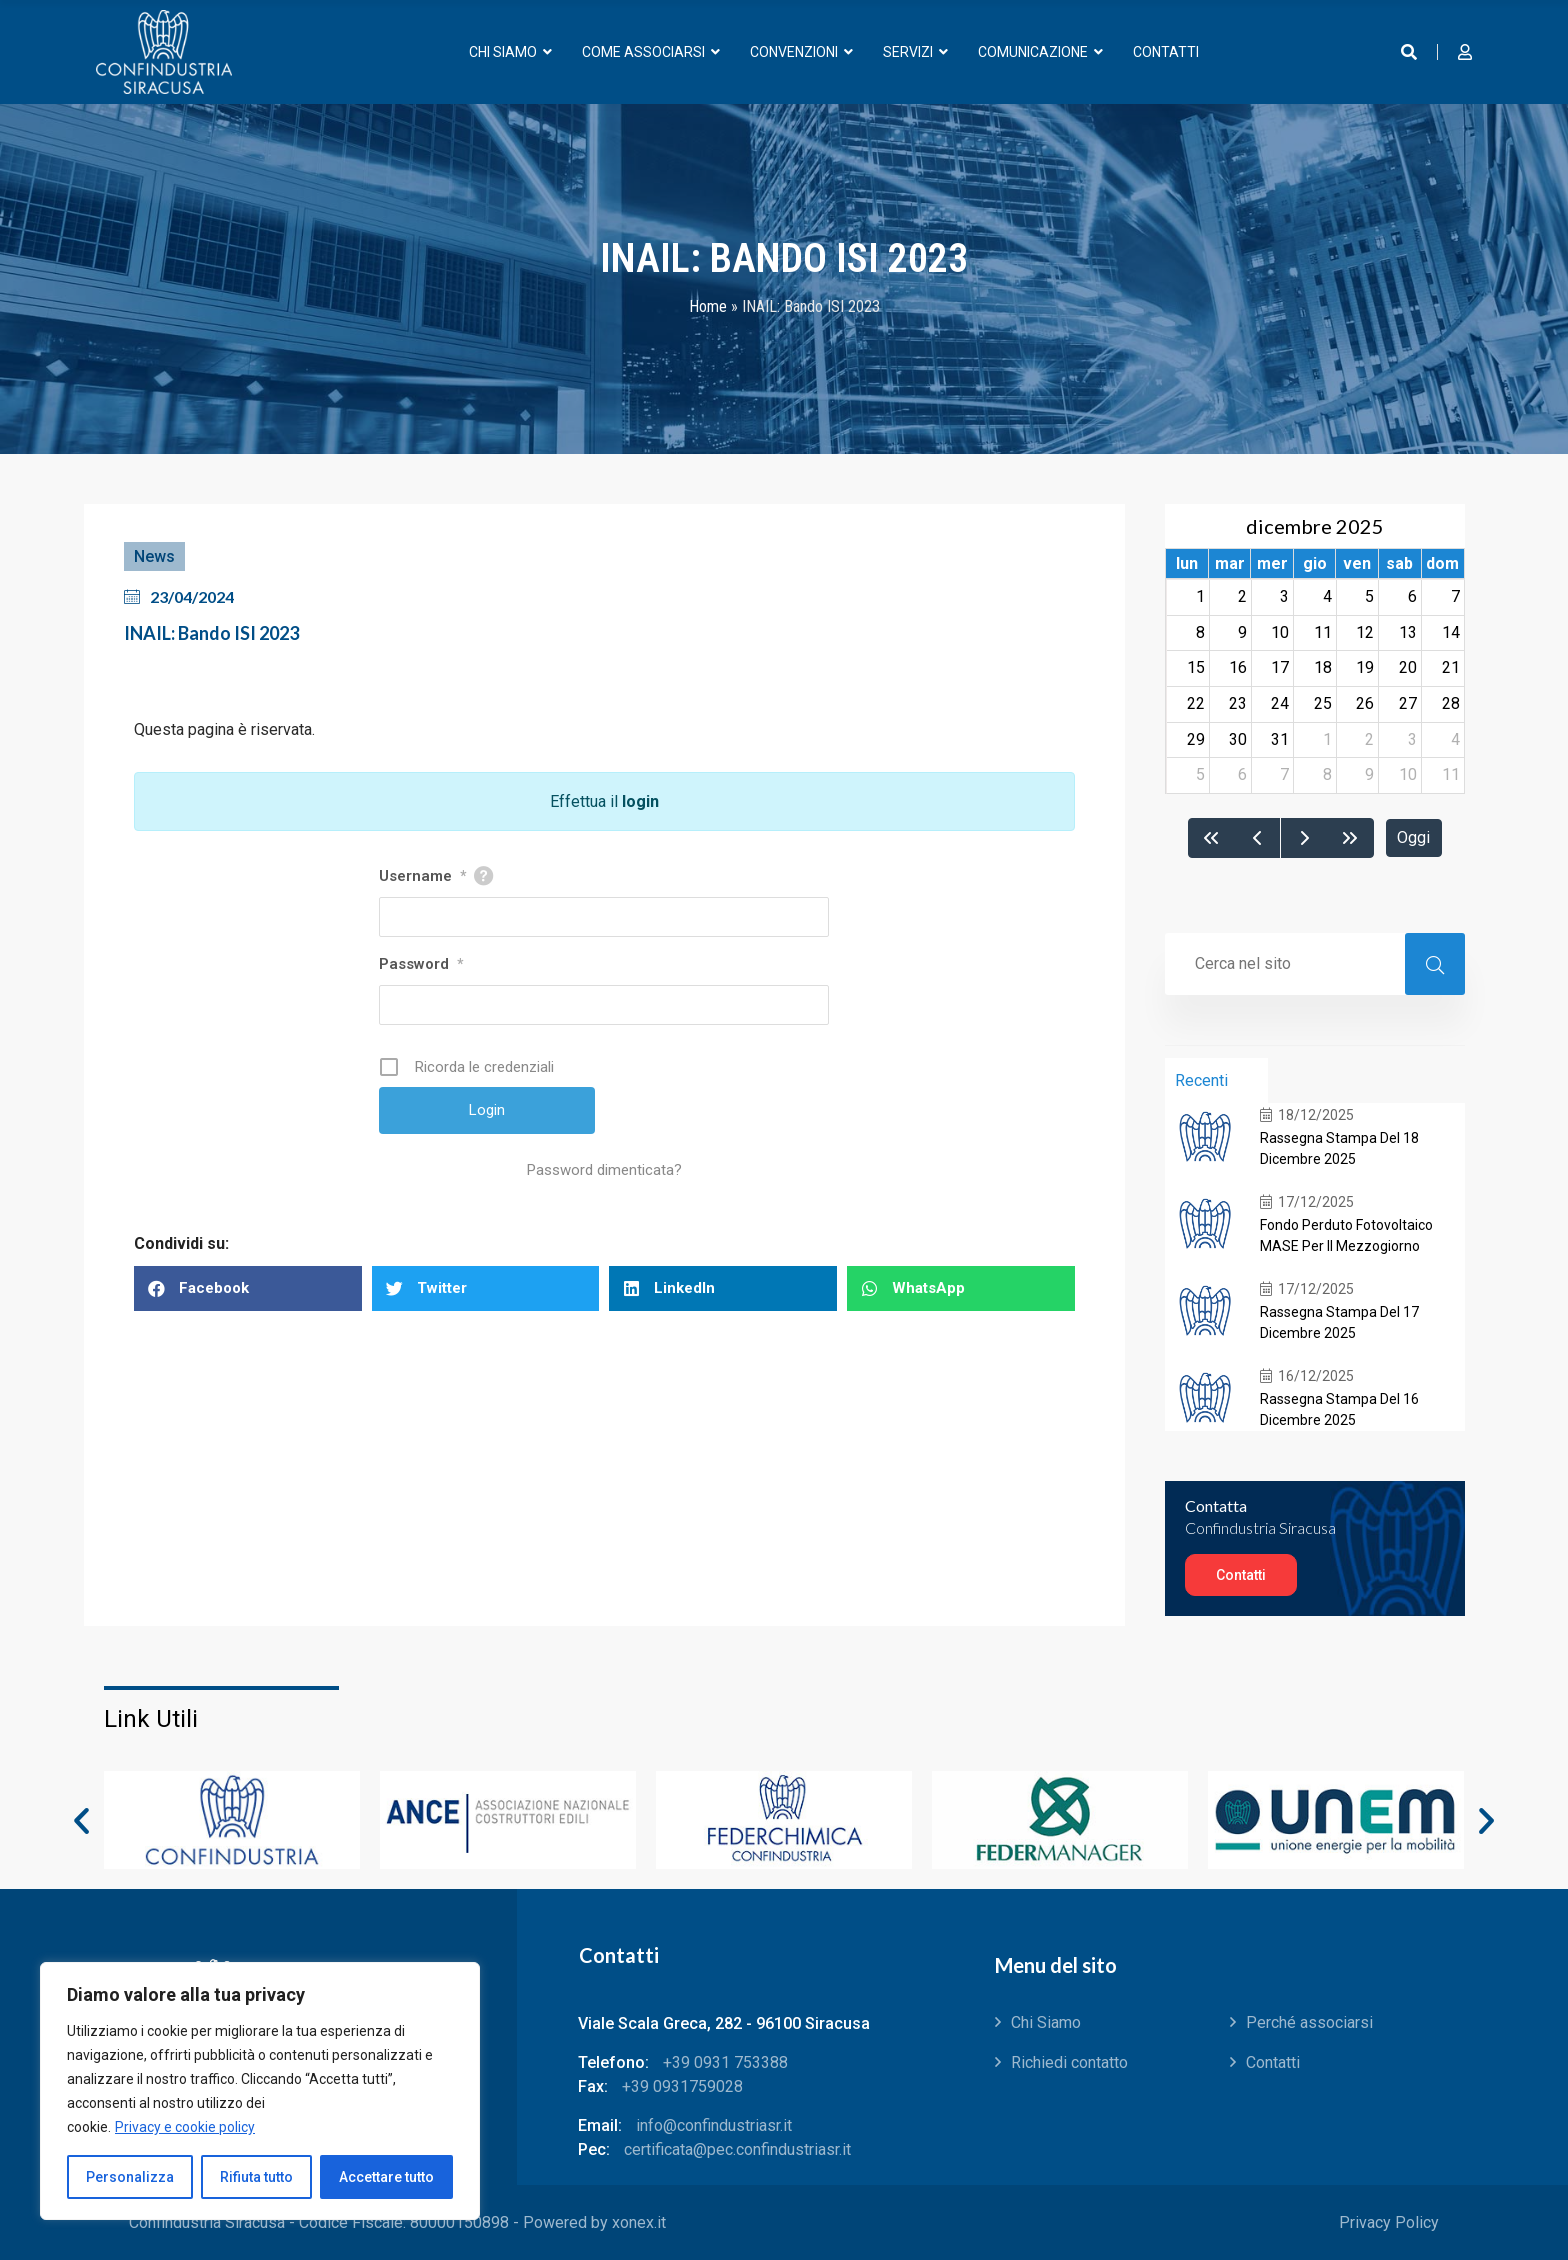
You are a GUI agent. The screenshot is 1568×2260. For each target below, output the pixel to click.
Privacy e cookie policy (185, 2127)
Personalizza (130, 2177)
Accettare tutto (386, 2177)
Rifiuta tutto (256, 2177)
